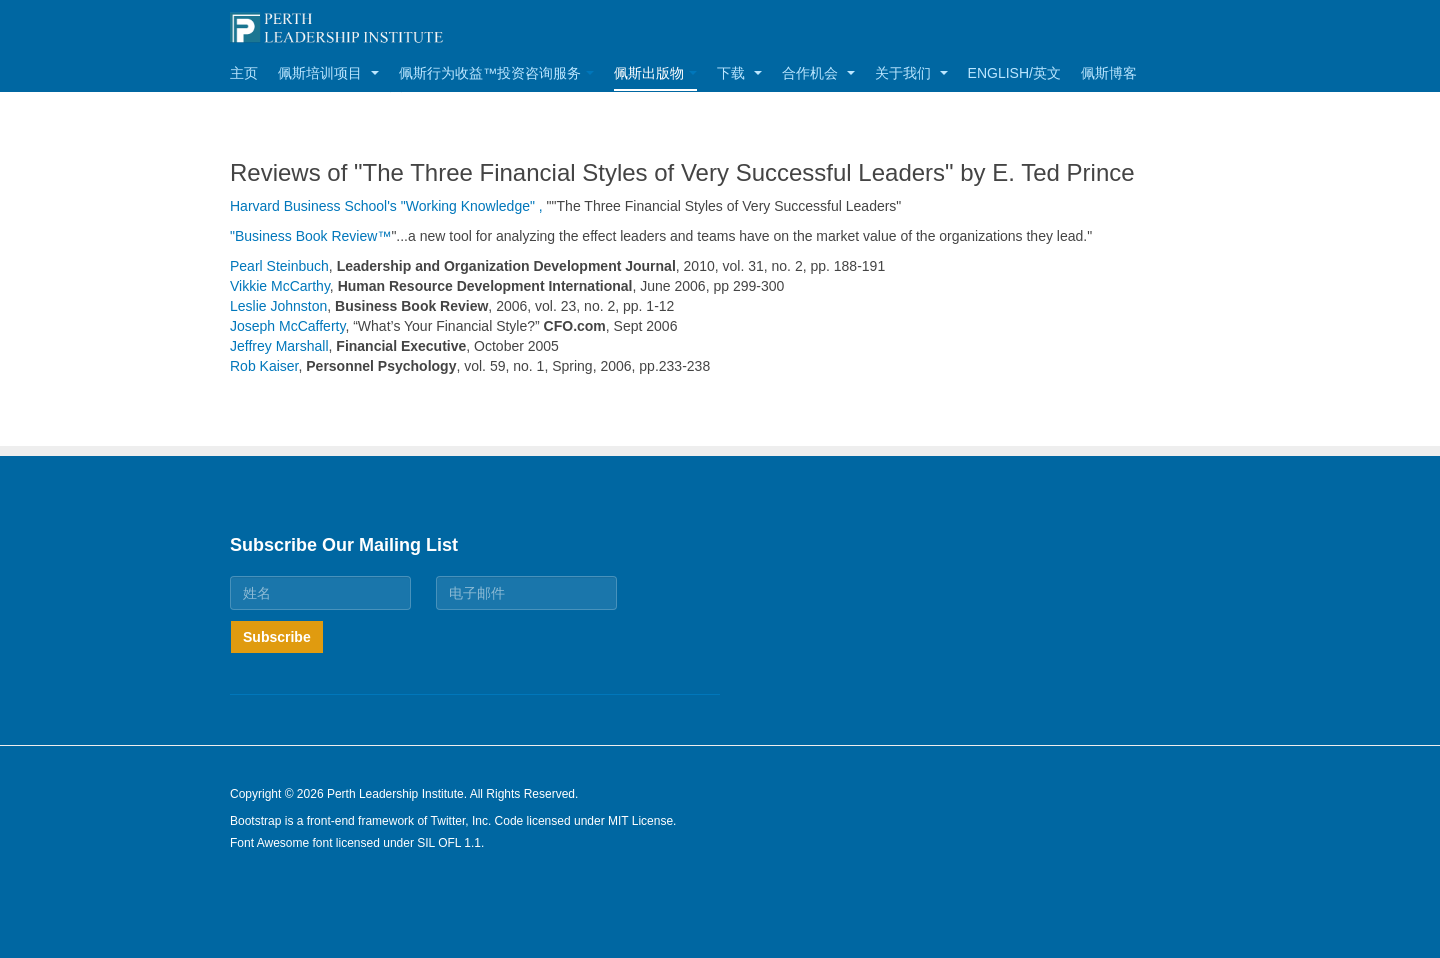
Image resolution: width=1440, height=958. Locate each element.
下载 (739, 73)
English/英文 (1014, 73)
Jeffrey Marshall (279, 346)
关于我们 (911, 73)
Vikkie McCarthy (280, 286)
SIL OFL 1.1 (449, 843)
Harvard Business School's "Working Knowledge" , (386, 206)
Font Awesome (269, 843)
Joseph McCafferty (287, 326)
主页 (244, 73)
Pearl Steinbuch (279, 266)
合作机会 (818, 73)
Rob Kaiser (264, 366)
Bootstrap (255, 821)
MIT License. (642, 821)
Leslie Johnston (278, 306)
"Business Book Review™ (310, 236)
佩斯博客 (1109, 73)
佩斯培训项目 (328, 73)
